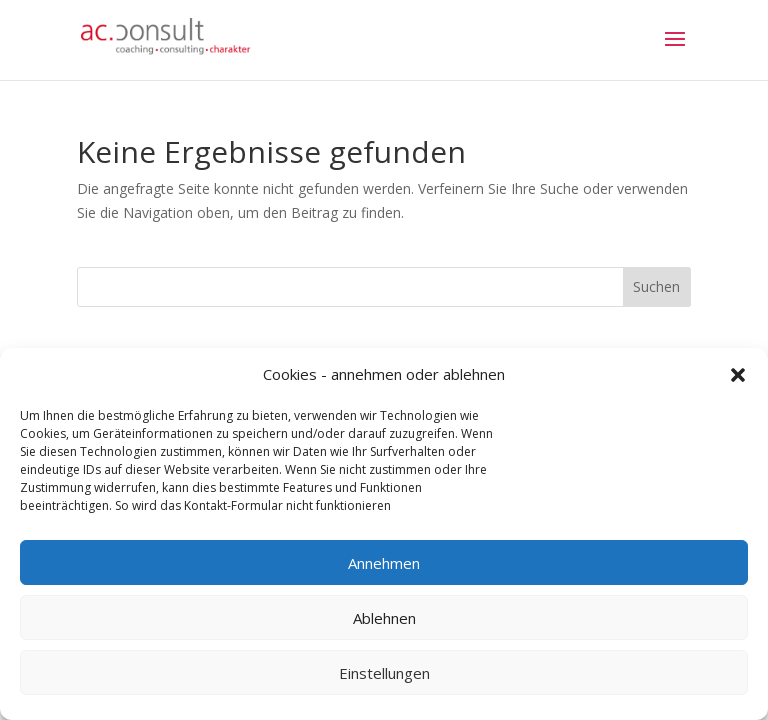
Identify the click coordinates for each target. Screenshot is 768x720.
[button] (738, 375)
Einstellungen (384, 673)
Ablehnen (384, 618)
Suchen (656, 286)
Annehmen (384, 563)
